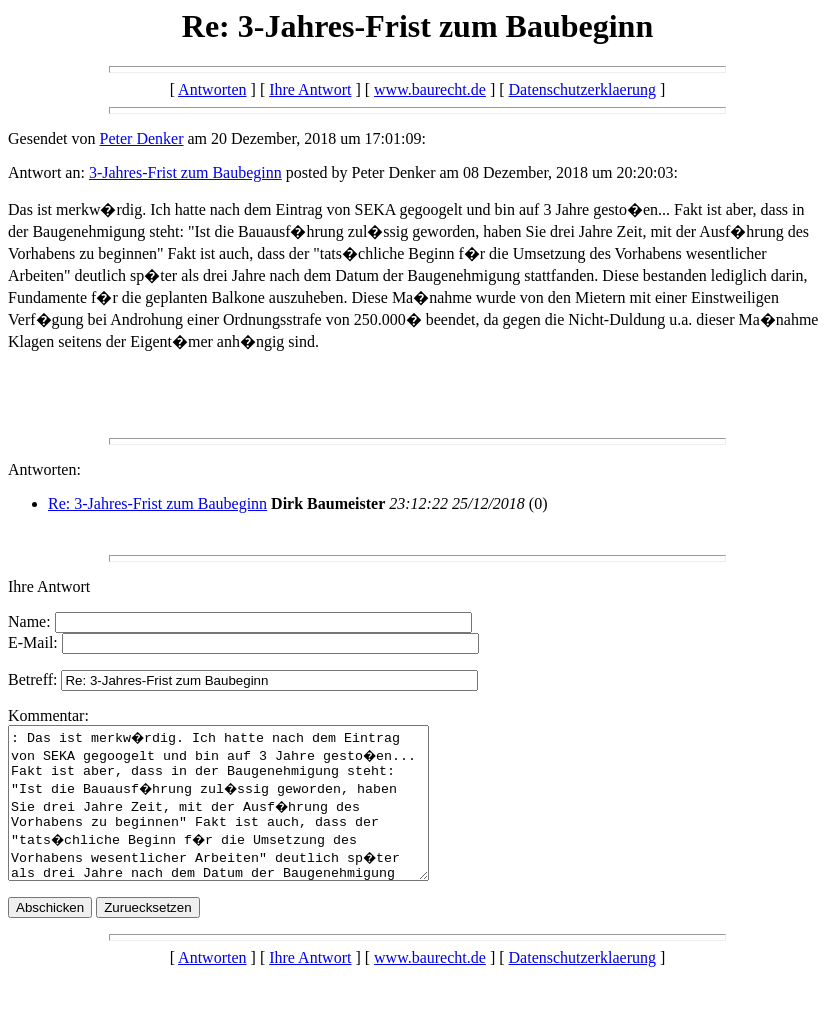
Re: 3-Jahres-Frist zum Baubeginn (157, 503)
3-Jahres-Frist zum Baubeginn (185, 172)
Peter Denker (142, 138)
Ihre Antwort (310, 89)
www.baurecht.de (430, 89)
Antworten (212, 89)
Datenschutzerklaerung (582, 89)
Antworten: (44, 469)
